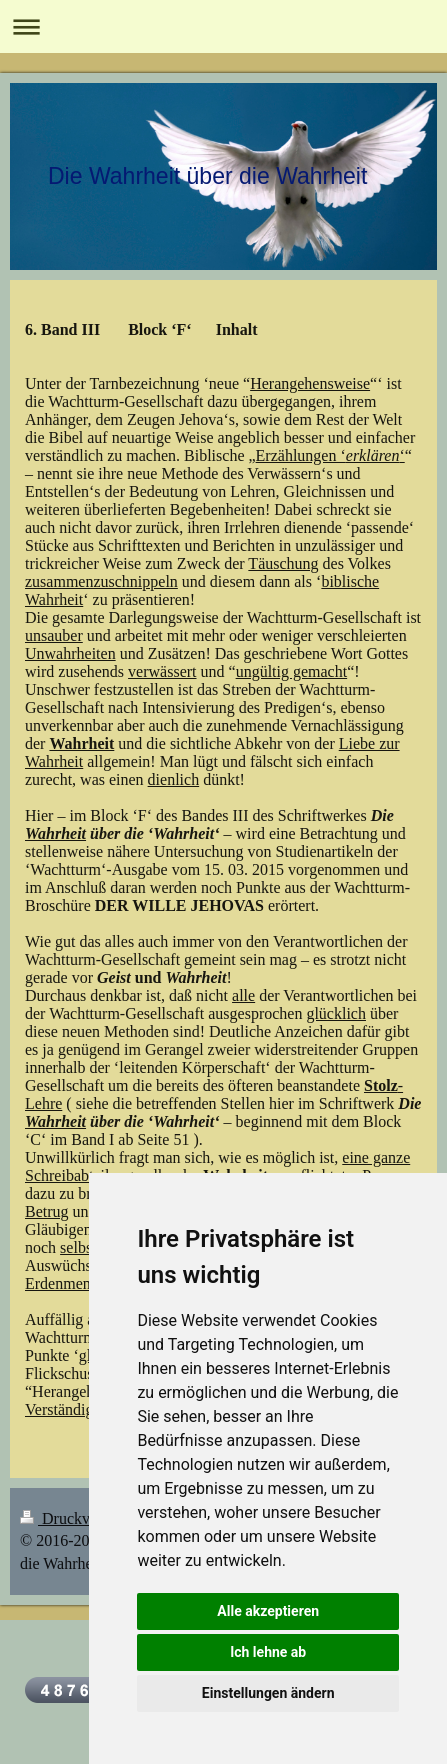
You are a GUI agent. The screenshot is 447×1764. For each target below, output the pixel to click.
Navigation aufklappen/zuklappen (223, 26)
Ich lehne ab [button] (268, 1652)
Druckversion (76, 1518)
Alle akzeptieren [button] (268, 1611)
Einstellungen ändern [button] (268, 1693)
